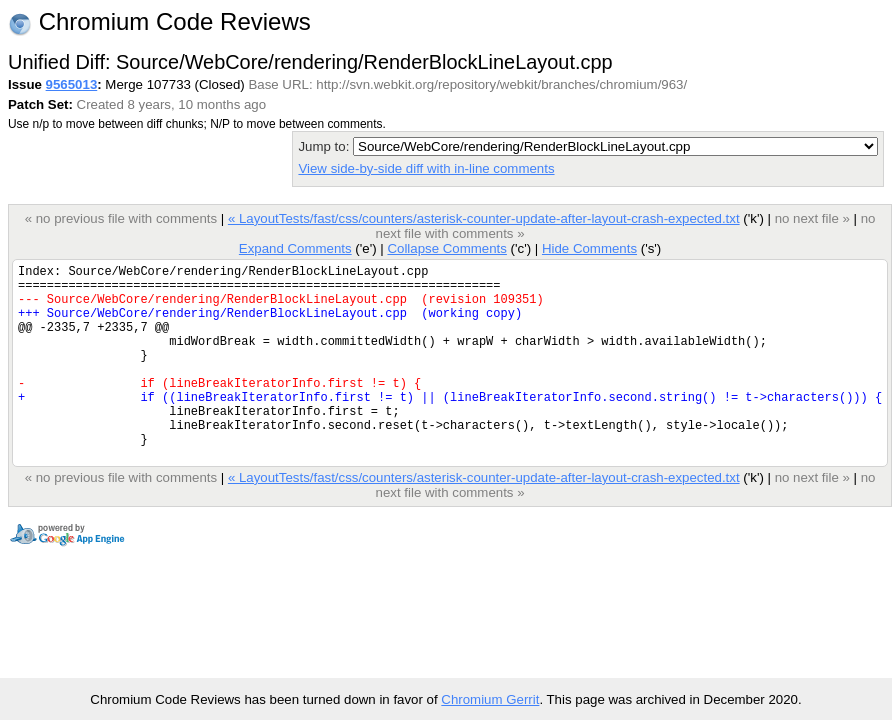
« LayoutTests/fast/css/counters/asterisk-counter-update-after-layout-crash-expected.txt (484, 218)
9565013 (72, 84)
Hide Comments (589, 248)
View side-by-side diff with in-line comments (426, 168)
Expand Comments (295, 248)
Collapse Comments (446, 248)
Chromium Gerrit (490, 699)
